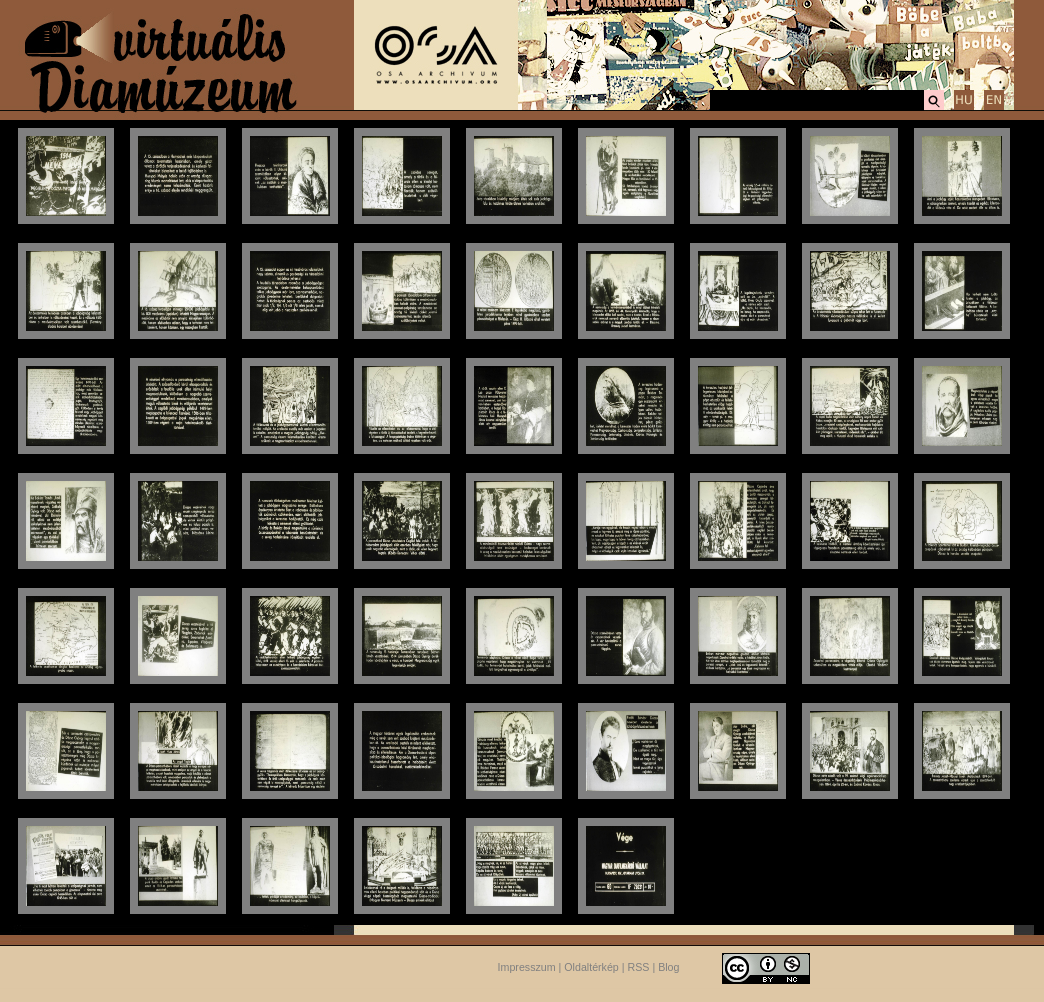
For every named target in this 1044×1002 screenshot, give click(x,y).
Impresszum (527, 967)
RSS (639, 967)
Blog (668, 967)
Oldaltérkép (591, 967)
